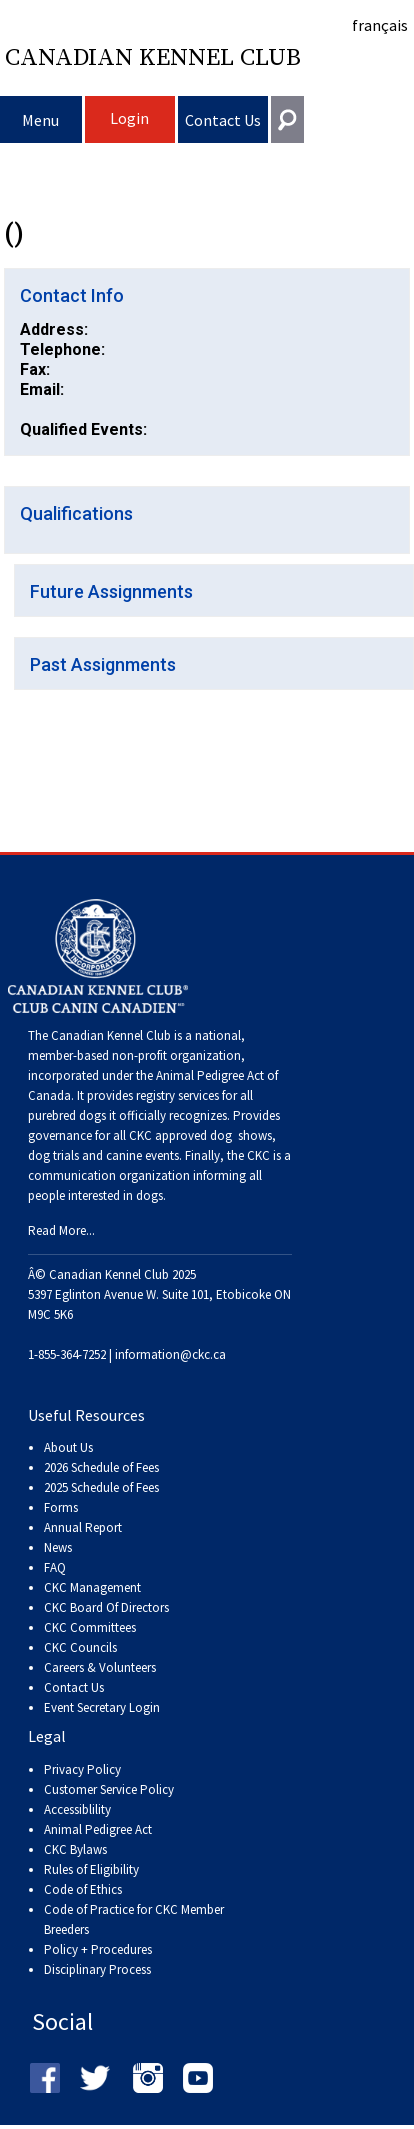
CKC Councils (80, 1647)
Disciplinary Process (97, 1969)
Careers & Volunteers (100, 1667)
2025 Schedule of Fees (101, 1487)
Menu (40, 120)
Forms (61, 1507)
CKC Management (92, 1587)
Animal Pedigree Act (98, 1829)
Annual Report (83, 1527)
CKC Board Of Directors (106, 1607)
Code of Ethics (83, 1889)
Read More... (61, 1230)
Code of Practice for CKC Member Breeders (134, 1919)
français (380, 25)
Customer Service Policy (109, 1789)
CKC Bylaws (75, 1849)
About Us (68, 1447)
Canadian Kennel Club (153, 58)
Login (129, 118)
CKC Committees (90, 1627)
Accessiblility (77, 1809)
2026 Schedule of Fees (101, 1467)
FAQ (55, 1567)
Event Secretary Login (102, 1707)
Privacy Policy (82, 1769)
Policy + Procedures (98, 1949)
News (58, 1547)
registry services (176, 1095)
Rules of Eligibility (91, 1869)
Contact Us (223, 120)
